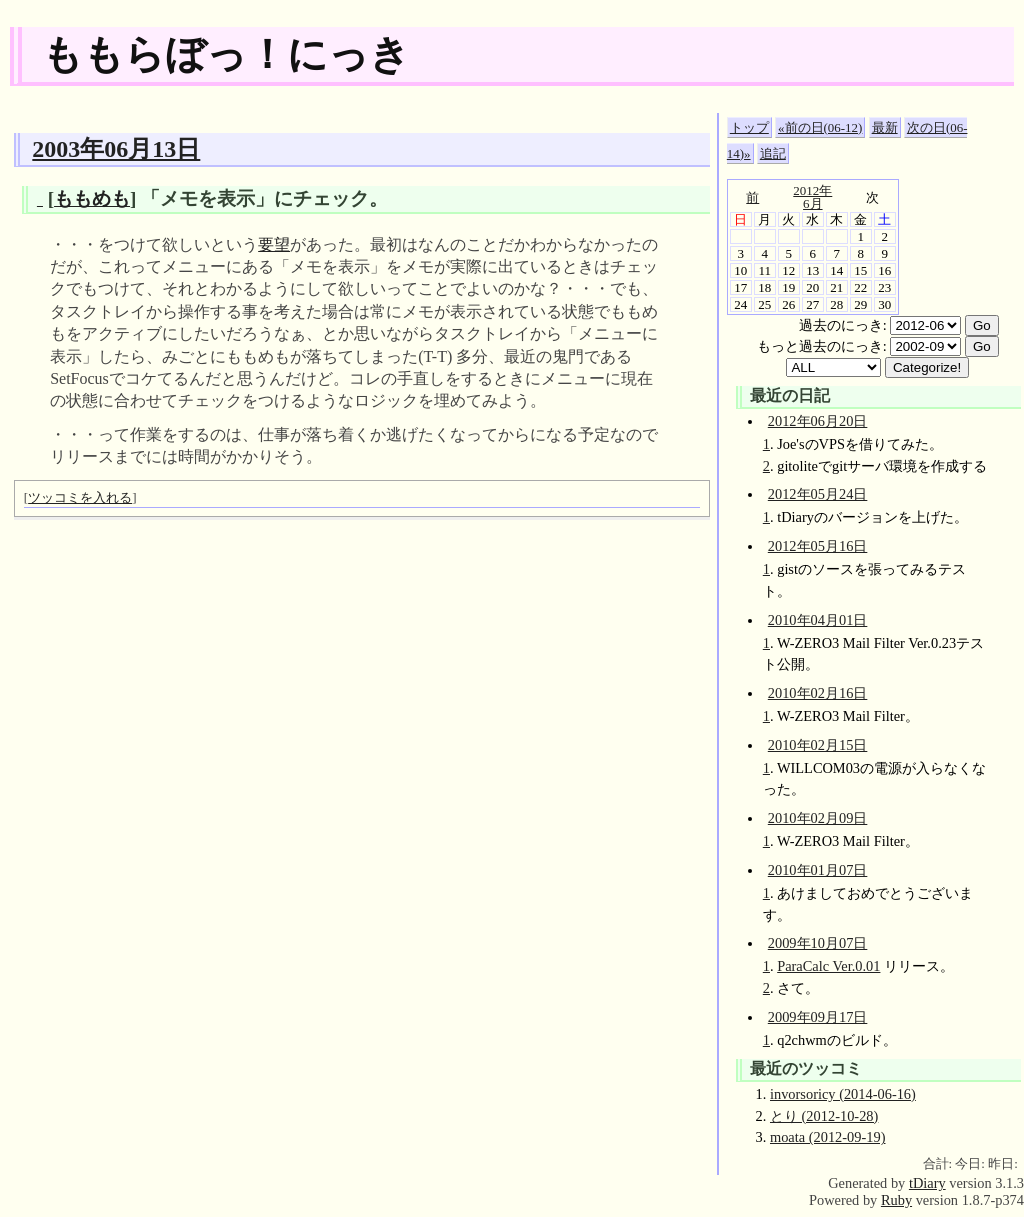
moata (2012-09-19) (828, 1137)
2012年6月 (812, 197)
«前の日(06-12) (820, 127)
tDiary (927, 1183)
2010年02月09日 (818, 818)
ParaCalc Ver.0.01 (828, 966)
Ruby (896, 1200)
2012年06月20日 (818, 421)
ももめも (92, 198)
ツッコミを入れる (80, 497)
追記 (773, 153)
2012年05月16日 (818, 546)
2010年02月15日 (818, 745)
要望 (274, 244)
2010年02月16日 (818, 693)
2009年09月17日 (818, 1017)
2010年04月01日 (818, 620)
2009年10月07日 (818, 943)
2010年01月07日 (818, 870)
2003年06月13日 (116, 149)
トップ (749, 127)
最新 (885, 127)
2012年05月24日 (818, 494)
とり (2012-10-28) (824, 1116)
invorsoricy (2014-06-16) (843, 1094)
